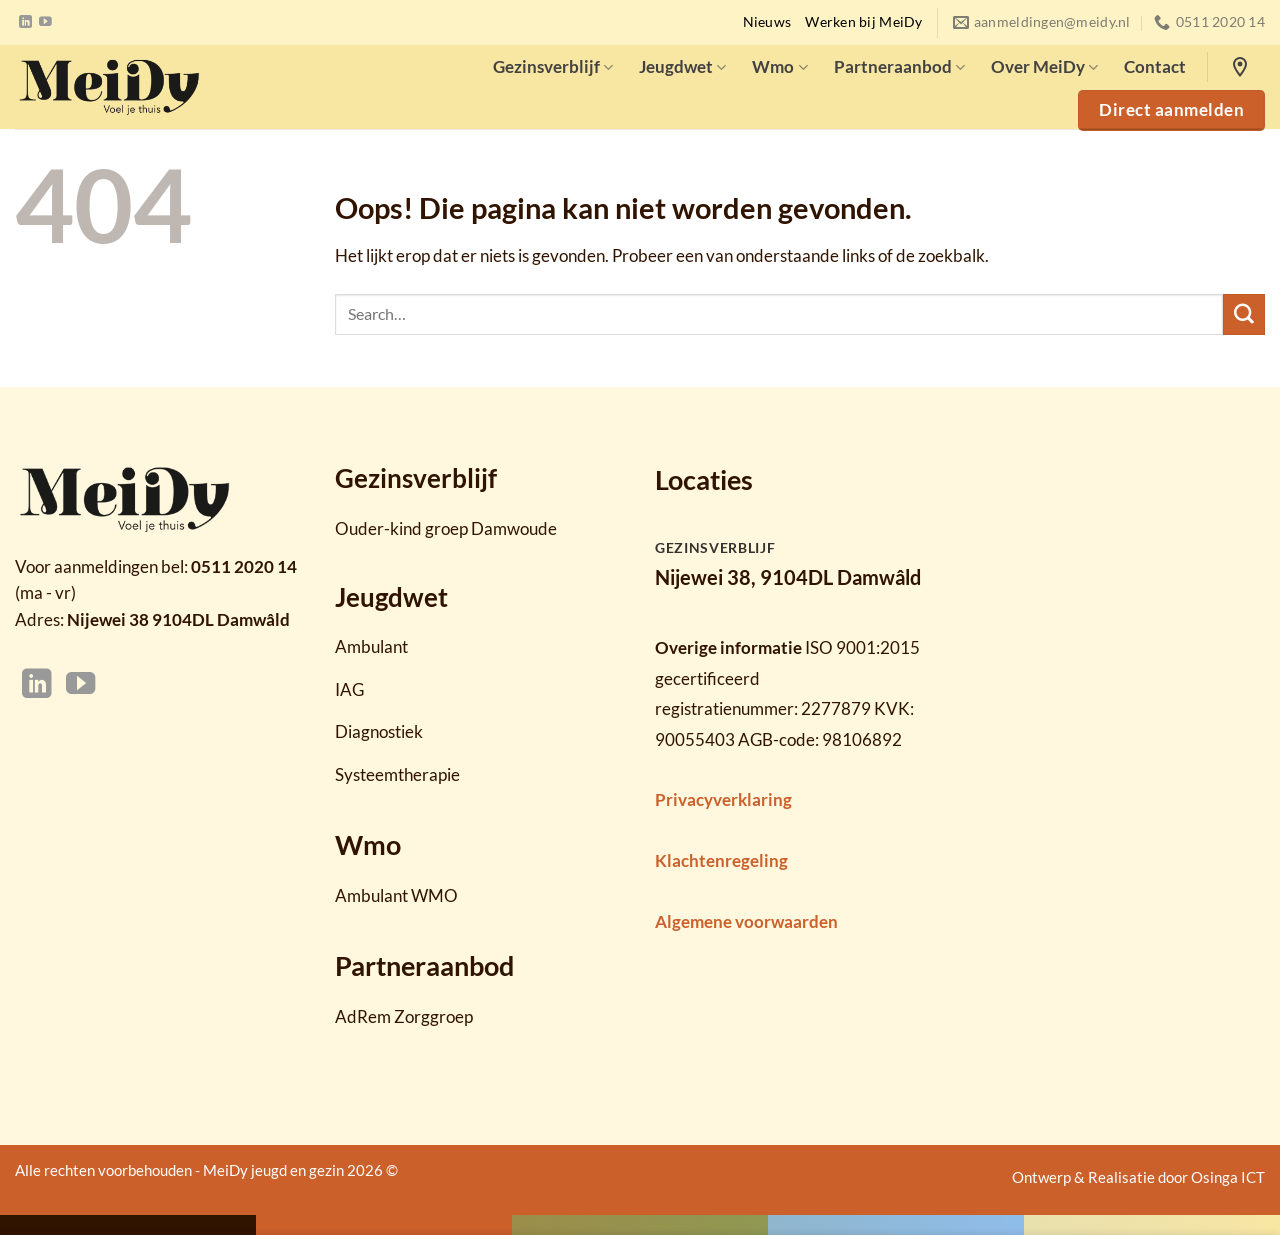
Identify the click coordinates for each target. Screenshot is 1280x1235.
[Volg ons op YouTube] (45, 22)
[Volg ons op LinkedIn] (25, 22)
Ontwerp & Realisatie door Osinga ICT (1138, 1177)
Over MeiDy (1044, 66)
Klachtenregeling (721, 860)
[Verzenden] (1244, 315)
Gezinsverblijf (553, 66)
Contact (1155, 66)
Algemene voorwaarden (746, 921)
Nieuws (767, 22)
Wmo (779, 66)
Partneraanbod (899, 66)
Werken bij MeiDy (863, 22)
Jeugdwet (682, 66)
